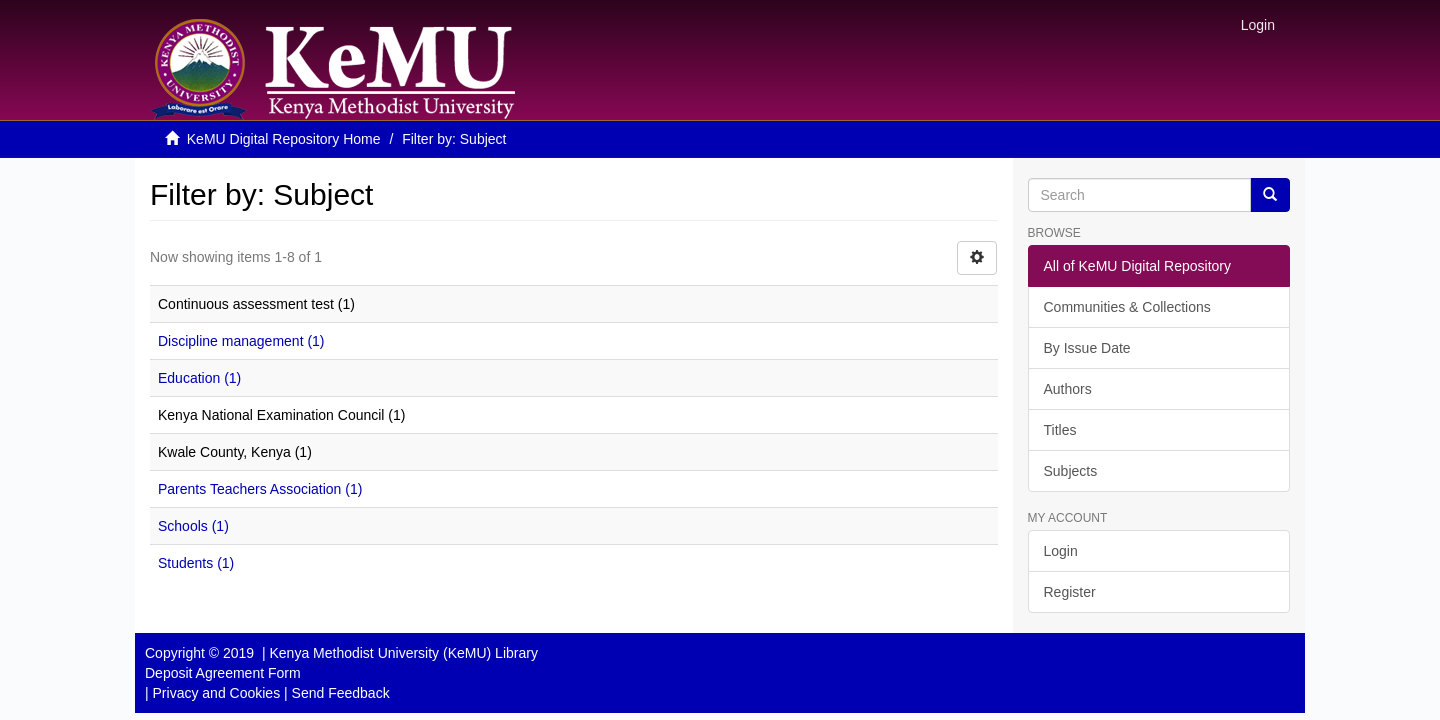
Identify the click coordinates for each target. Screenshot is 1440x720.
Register (1070, 592)
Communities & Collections (1127, 307)
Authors (1068, 389)
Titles (1060, 430)
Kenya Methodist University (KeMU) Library (403, 653)
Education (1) (199, 378)
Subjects (1071, 471)
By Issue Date (1087, 348)
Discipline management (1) (241, 341)
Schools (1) (193, 526)
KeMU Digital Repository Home (284, 139)
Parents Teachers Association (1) (260, 489)
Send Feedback (341, 693)
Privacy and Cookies (217, 693)
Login (1061, 551)
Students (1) (196, 563)
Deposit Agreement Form (223, 673)
